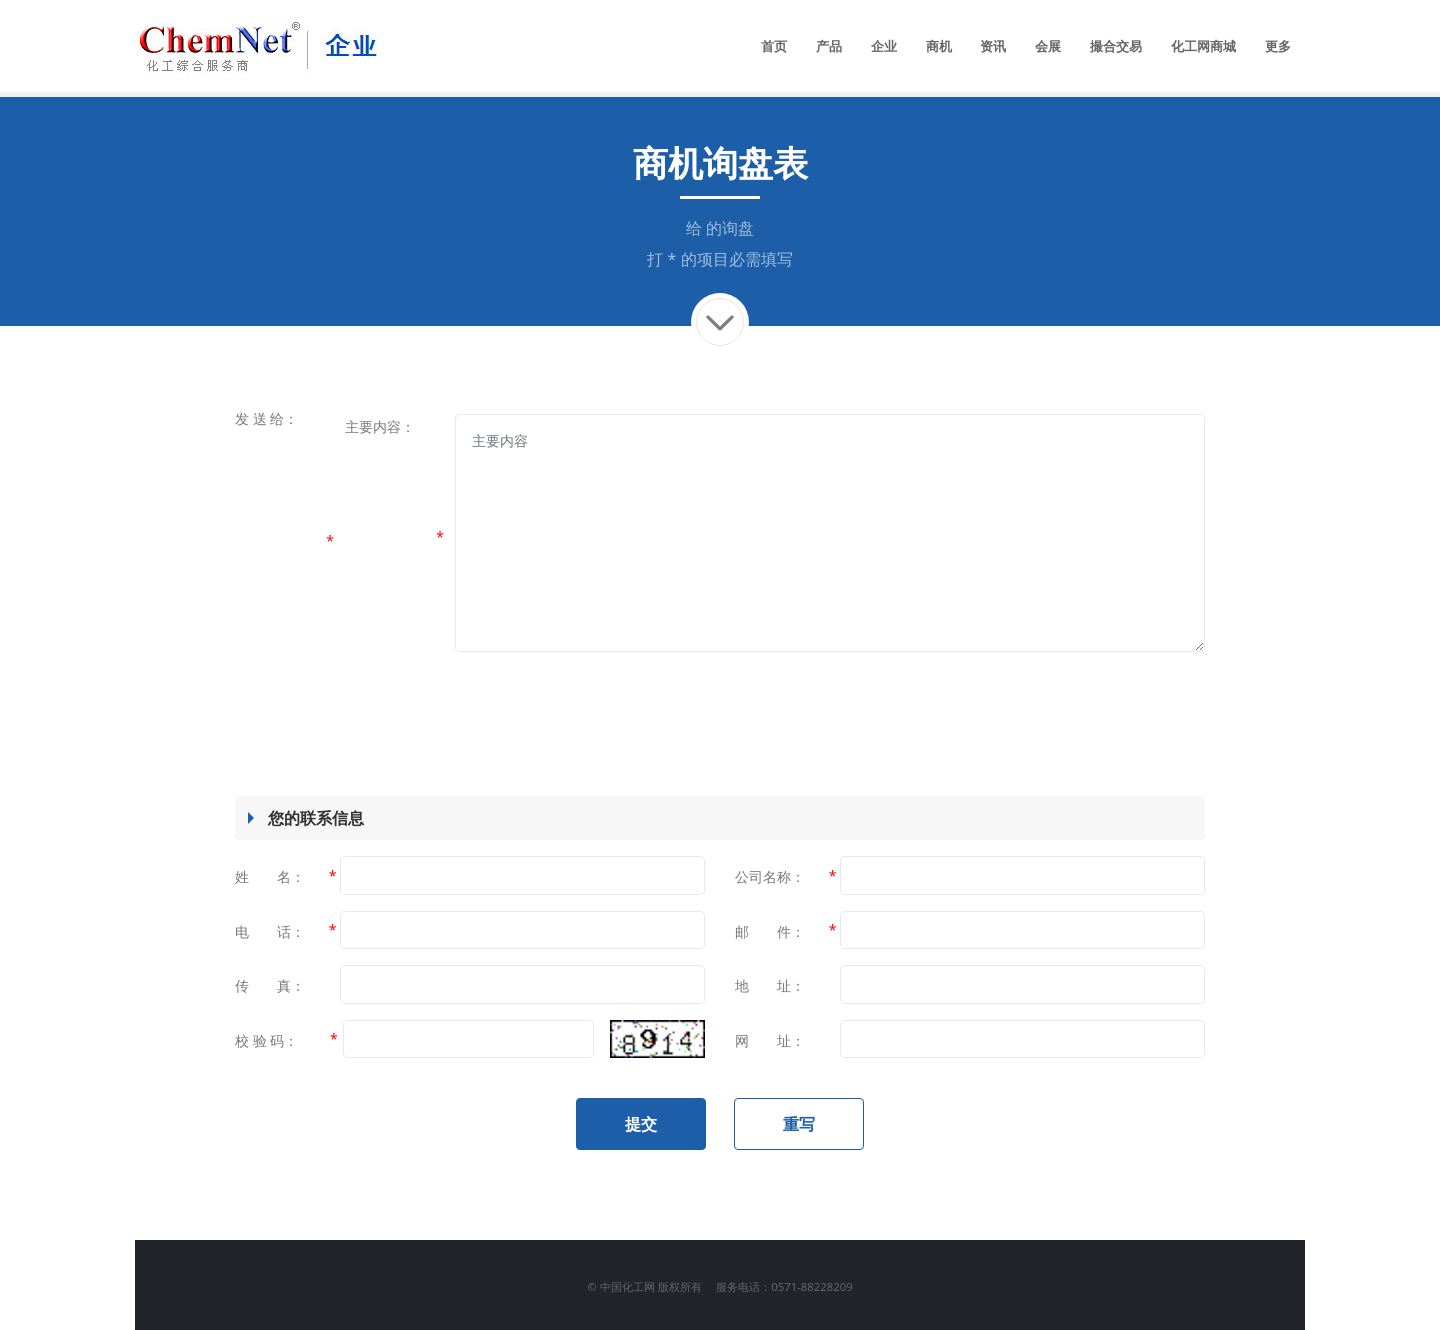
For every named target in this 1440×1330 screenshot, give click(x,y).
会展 (1048, 46)
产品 (829, 46)
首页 (774, 46)
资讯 (993, 46)
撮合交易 (1116, 46)
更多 (1278, 46)
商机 (939, 46)
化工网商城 (1203, 46)
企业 (884, 46)
